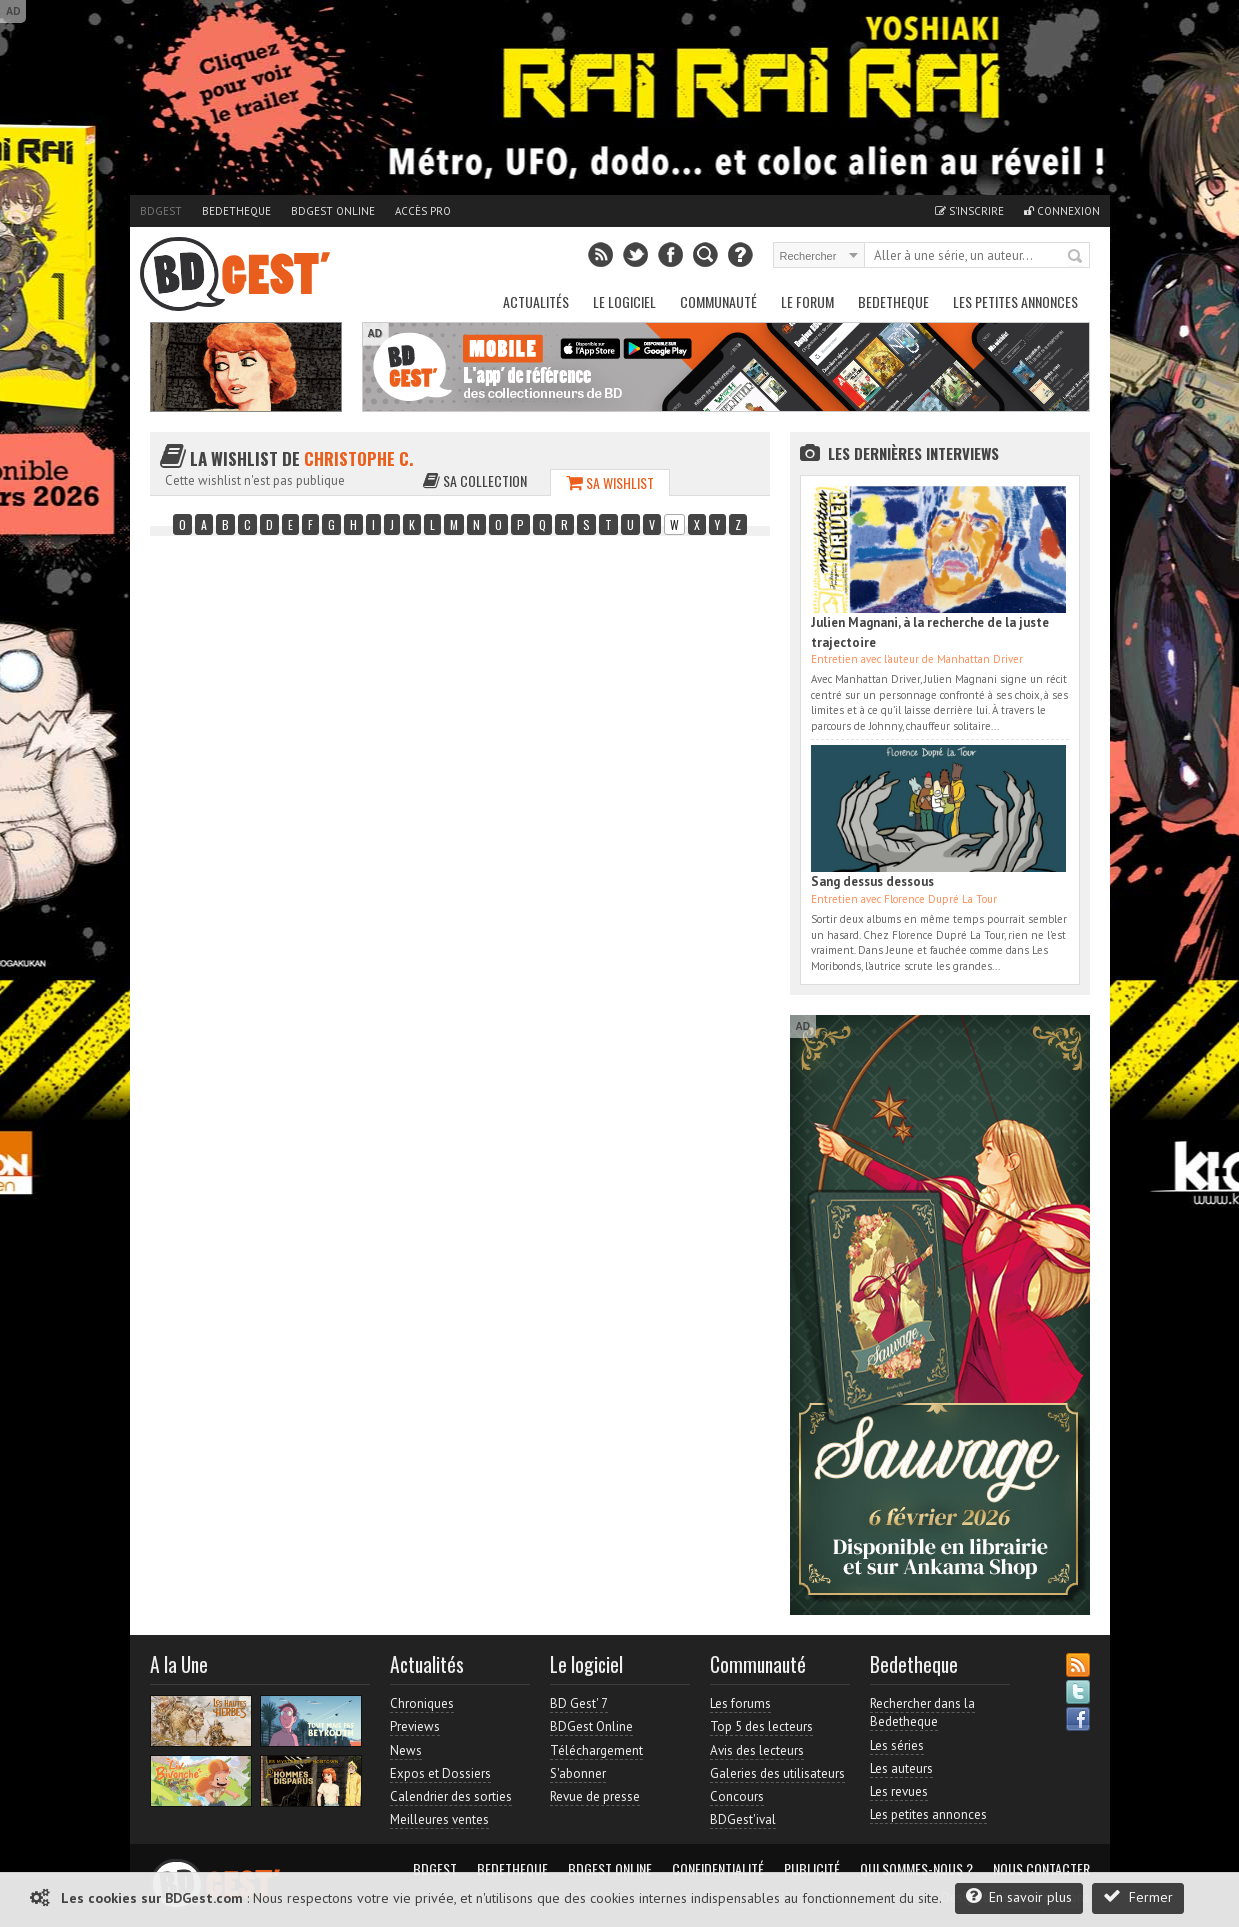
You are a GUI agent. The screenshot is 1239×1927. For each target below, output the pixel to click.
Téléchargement (596, 1750)
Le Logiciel (624, 301)
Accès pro (423, 211)
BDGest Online (333, 211)
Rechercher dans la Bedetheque (922, 1712)
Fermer (1138, 1896)
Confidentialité (718, 1869)
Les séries (897, 1745)
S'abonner (578, 1773)
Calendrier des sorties (451, 1796)
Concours (737, 1796)
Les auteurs (901, 1768)
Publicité (812, 1869)
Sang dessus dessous (872, 881)
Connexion (1062, 211)
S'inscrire (969, 211)
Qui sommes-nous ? (916, 1869)
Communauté (718, 301)
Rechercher (1076, 257)
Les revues (899, 1791)
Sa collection (475, 480)
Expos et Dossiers (440, 1773)
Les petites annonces (1015, 301)
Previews (415, 1726)
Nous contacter (1041, 1869)
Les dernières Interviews (913, 453)
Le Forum (807, 301)
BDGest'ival (743, 1819)
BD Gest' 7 (579, 1703)
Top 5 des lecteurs (761, 1726)
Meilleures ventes (439, 1819)
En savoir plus (1019, 1896)
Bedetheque (236, 211)
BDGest (161, 211)
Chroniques (422, 1703)
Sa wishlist (610, 482)
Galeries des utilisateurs (777, 1773)
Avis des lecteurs (757, 1750)
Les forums (740, 1703)
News (406, 1750)
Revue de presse (595, 1796)
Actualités (536, 301)
